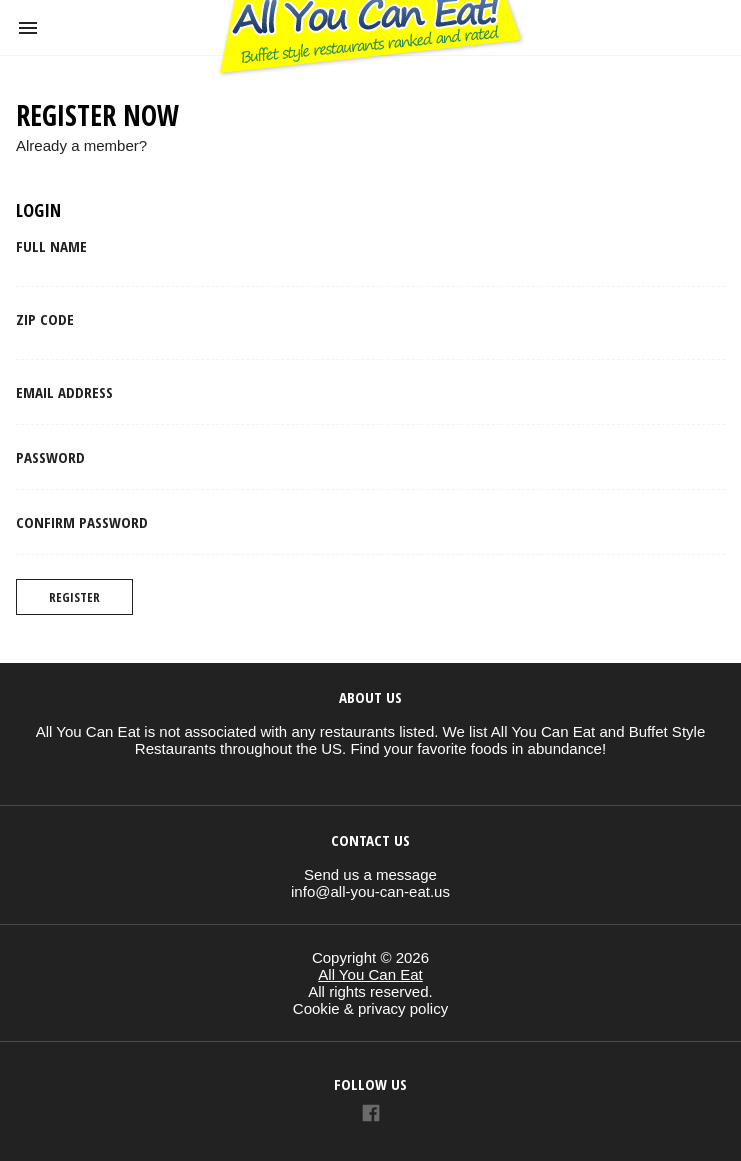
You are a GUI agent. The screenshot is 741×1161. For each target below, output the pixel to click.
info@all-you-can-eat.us (370, 891)
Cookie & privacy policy (370, 1008)
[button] (28, 28)
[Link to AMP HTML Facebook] (371, 1115)
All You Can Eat (370, 974)
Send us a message (370, 874)
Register (74, 597)
